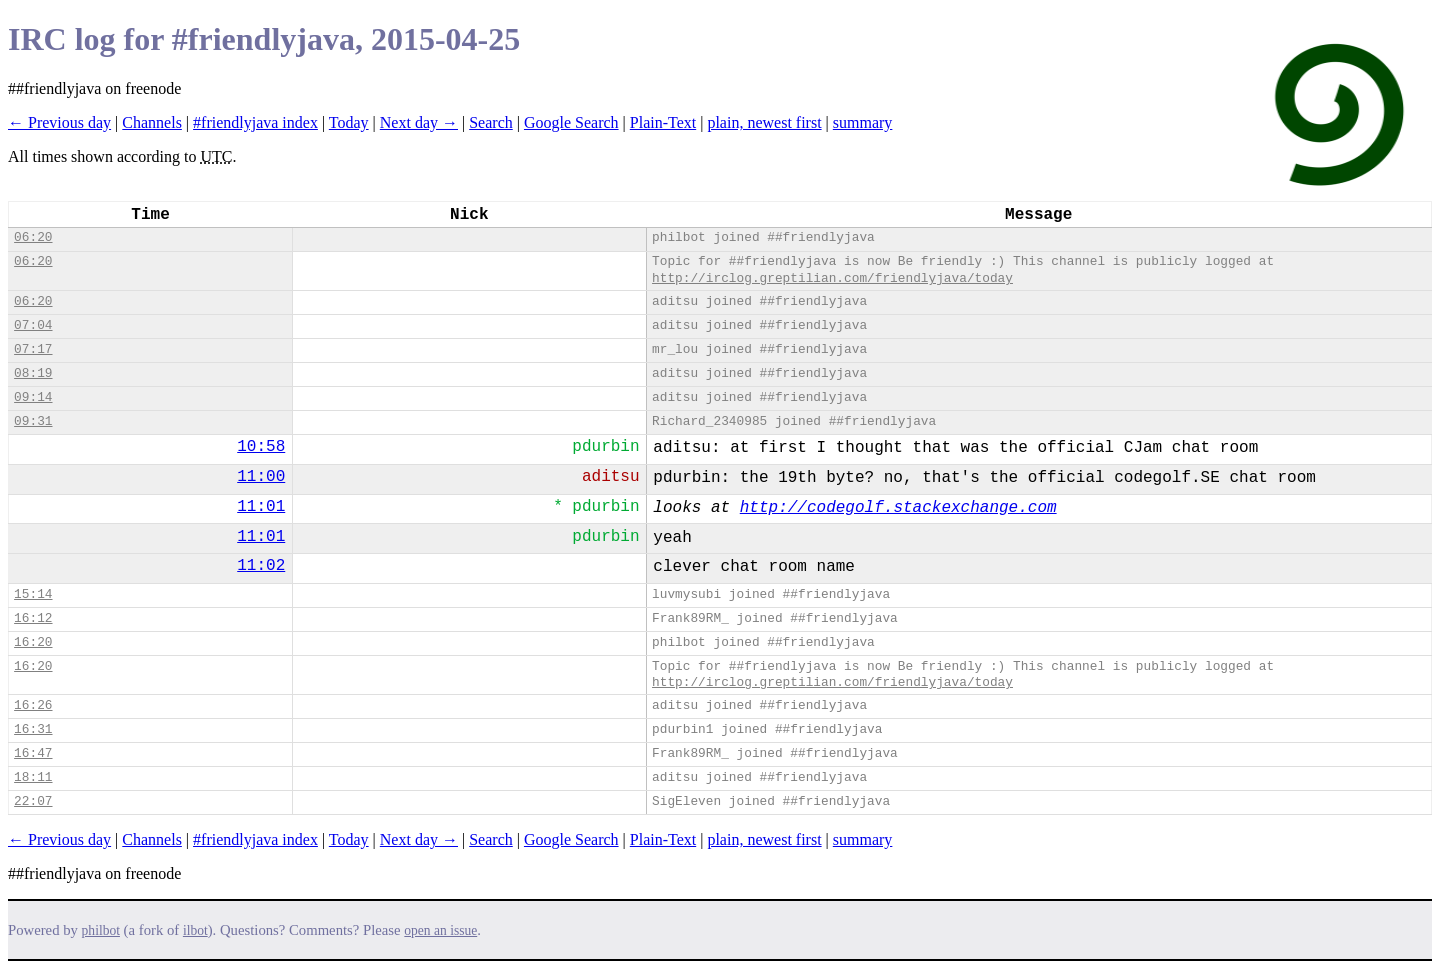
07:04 (33, 325)
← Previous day (59, 122)
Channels (152, 122)
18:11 (33, 777)
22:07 (33, 801)
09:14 (33, 397)
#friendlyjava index (255, 122)
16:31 (33, 729)
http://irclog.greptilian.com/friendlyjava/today (832, 278)
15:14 (33, 594)
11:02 (261, 566)
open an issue (440, 930)
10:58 (261, 447)
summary (863, 122)
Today (349, 122)
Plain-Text (663, 122)
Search (491, 122)
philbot (101, 930)
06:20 (33, 237)
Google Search (571, 122)
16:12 (33, 618)
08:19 (33, 373)
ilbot (195, 930)
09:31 (33, 421)
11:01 (261, 507)
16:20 (33, 642)
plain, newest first (764, 122)
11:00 (261, 477)
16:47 (33, 753)
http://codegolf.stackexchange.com (898, 508)
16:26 (33, 705)
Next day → (419, 122)
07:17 (33, 349)
